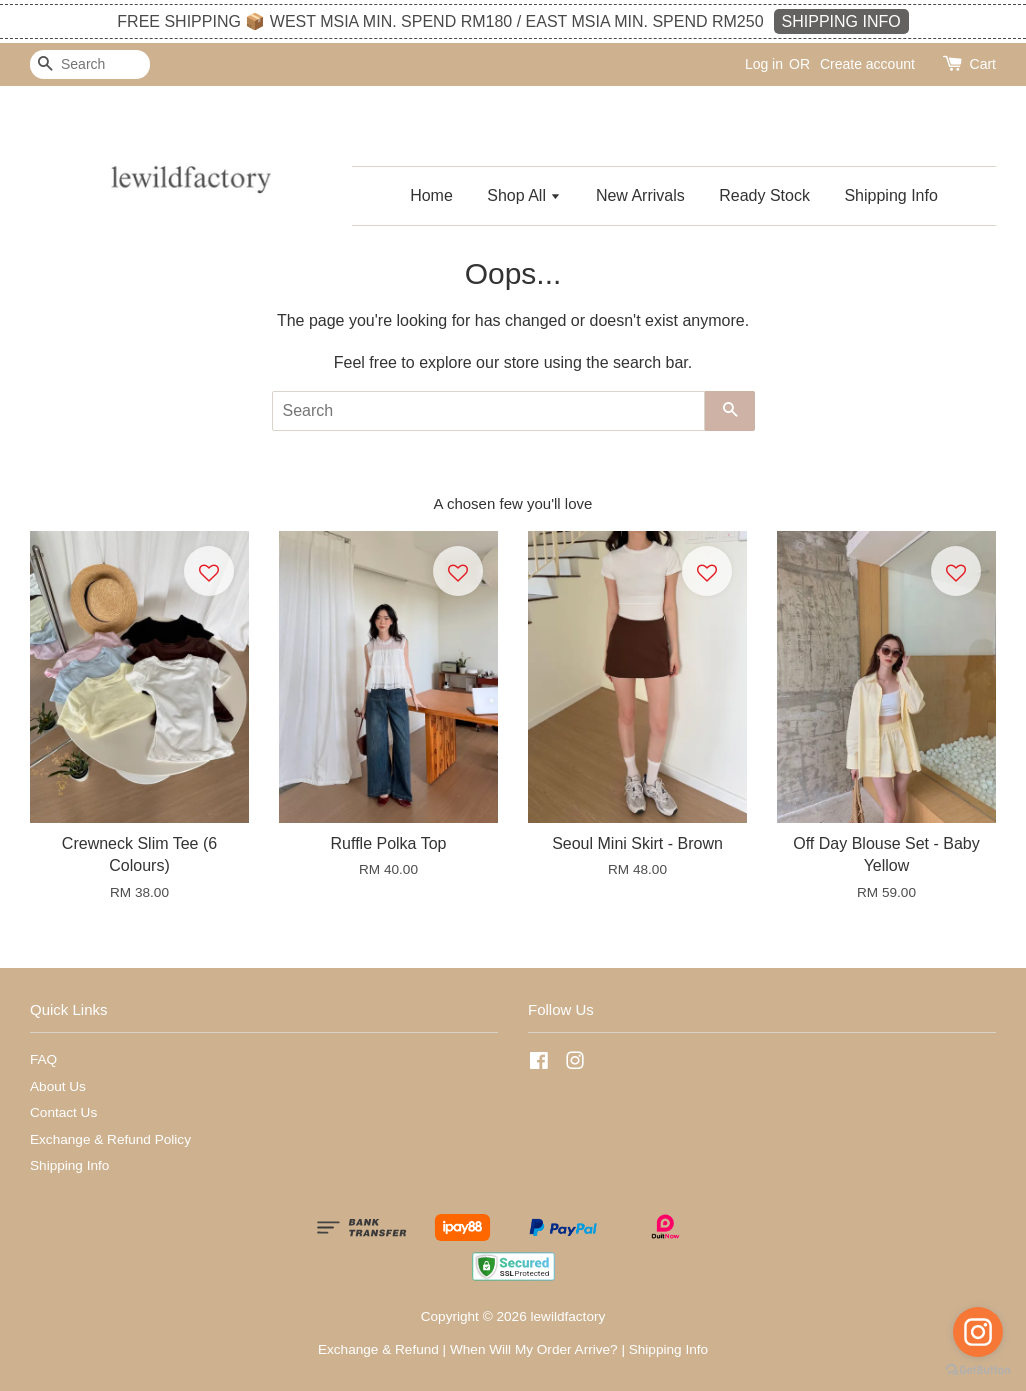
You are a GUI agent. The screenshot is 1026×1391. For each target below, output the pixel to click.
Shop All (524, 195)
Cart (983, 64)
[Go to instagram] (978, 1332)
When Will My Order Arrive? (534, 1349)
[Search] (90, 64)
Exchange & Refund (378, 1349)
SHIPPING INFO (841, 21)
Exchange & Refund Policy (110, 1139)
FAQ (43, 1059)
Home (431, 195)
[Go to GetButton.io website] (978, 1370)
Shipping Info (890, 195)
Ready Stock (764, 195)
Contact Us (63, 1112)
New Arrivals (640, 195)
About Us (58, 1086)
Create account (867, 64)
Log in (764, 64)
